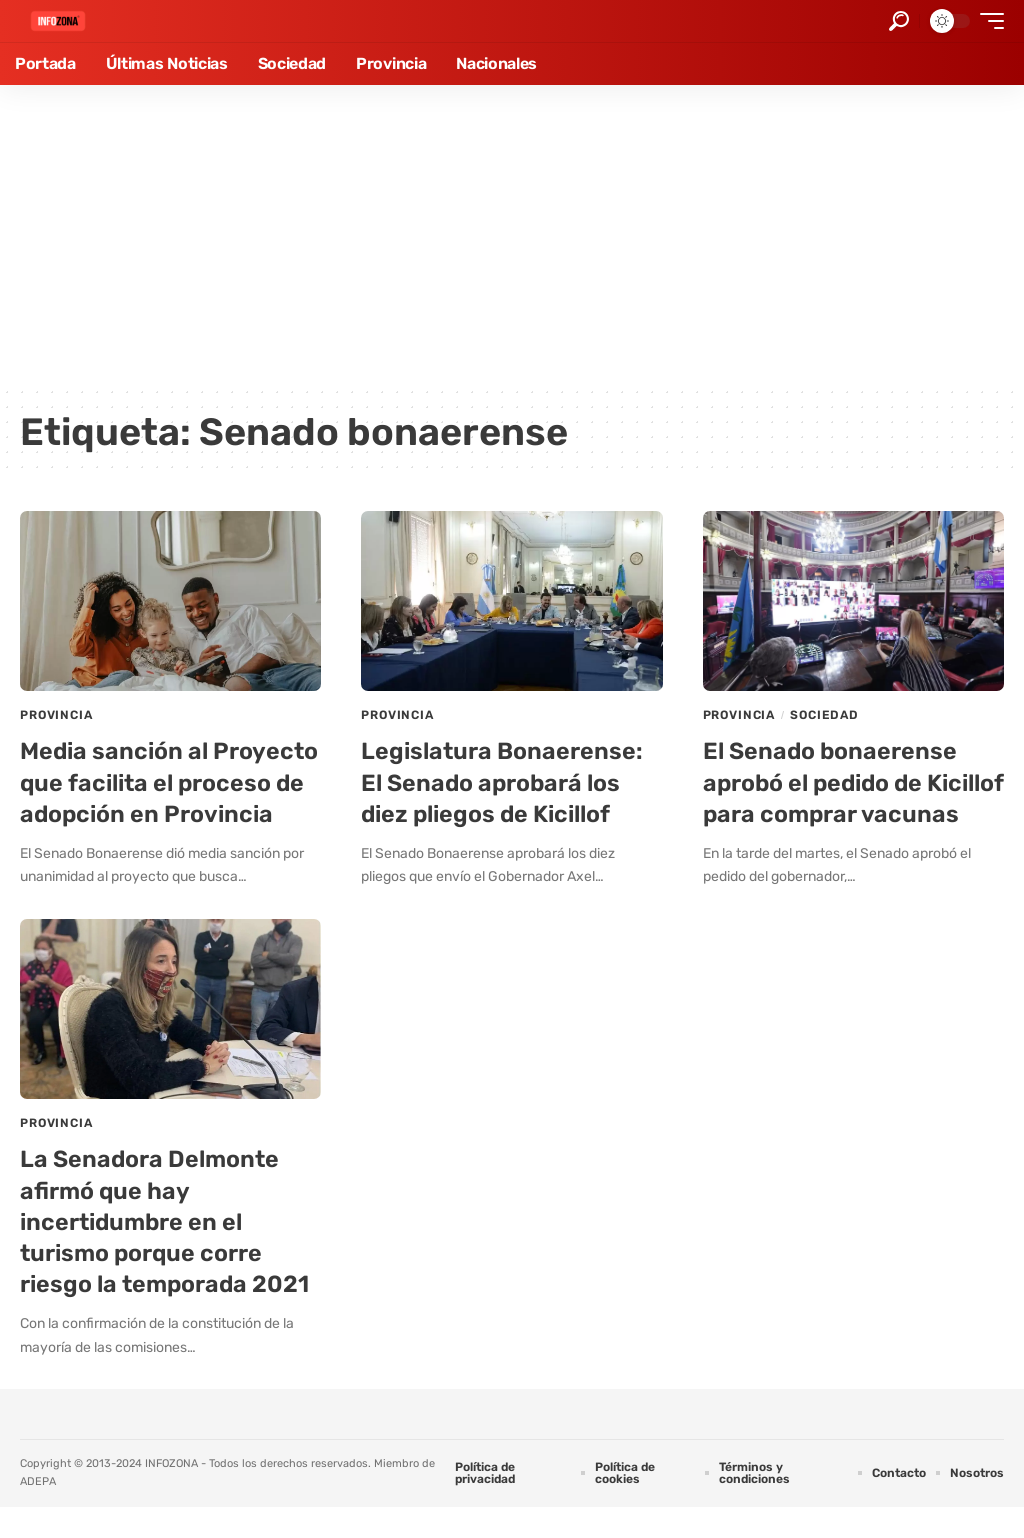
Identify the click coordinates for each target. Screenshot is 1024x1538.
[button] (899, 21)
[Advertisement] (512, 235)
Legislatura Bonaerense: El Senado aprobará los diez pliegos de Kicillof (504, 782)
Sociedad (824, 715)
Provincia (56, 715)
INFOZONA (171, 1494)
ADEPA (38, 1512)
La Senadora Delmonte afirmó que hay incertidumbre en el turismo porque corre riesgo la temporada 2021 (168, 1253)
